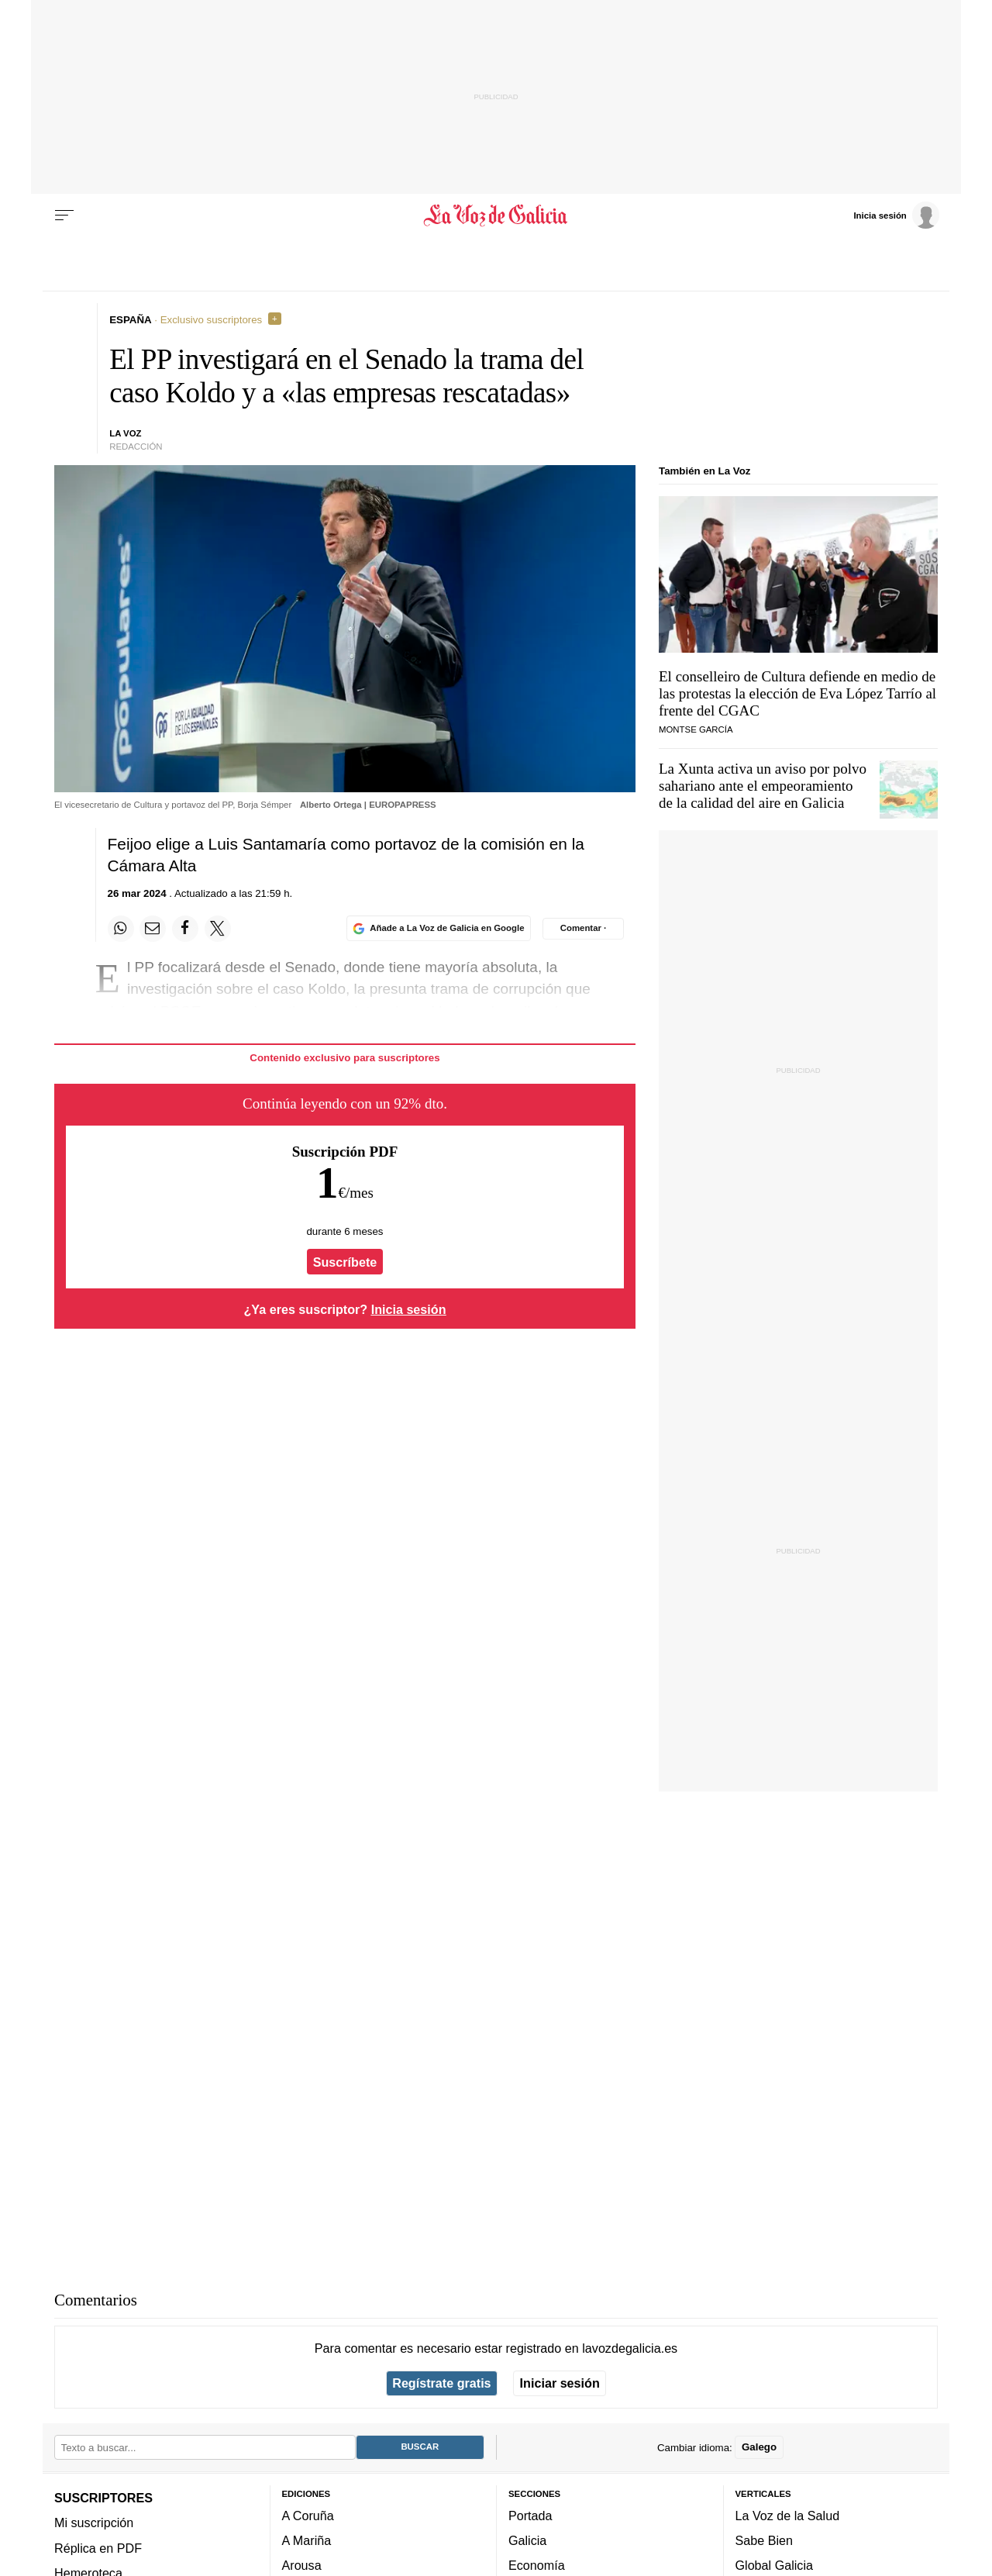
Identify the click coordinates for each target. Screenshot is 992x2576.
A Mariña (307, 2540)
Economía (536, 2565)
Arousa (302, 2565)
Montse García (696, 729)
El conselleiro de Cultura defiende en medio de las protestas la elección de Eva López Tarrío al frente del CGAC (797, 693)
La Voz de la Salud (787, 2516)
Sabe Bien (764, 2540)
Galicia (527, 2540)
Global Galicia (774, 2565)
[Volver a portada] (496, 215)
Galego (759, 2447)
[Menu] (64, 215)
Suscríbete (345, 1262)
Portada (530, 2516)
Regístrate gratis (441, 2383)
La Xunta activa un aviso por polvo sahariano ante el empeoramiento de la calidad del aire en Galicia (762, 785)
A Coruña (308, 2516)
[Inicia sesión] (896, 215)
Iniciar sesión (560, 2383)
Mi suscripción (93, 2522)
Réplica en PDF (98, 2548)
